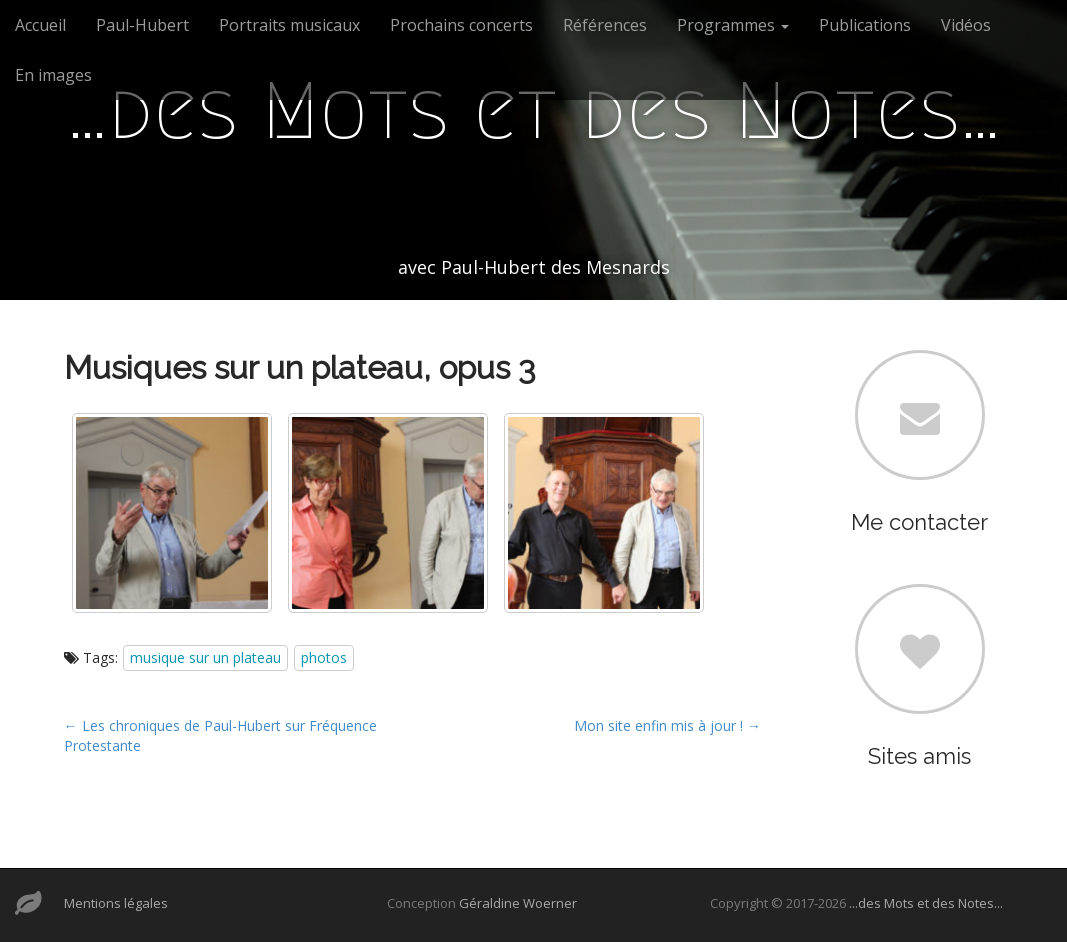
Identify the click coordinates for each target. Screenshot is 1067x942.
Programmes (733, 25)
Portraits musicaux (289, 25)
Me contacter (919, 522)
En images (53, 75)
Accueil (40, 25)
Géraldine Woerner (518, 903)
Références (605, 25)
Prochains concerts (461, 25)
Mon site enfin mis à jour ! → (667, 725)
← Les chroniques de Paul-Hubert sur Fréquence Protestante (220, 735)
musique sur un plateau (205, 657)
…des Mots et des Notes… (534, 111)
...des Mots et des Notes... (926, 903)
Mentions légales (116, 903)
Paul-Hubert (142, 25)
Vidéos (966, 25)
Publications (865, 25)
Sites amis (919, 756)
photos (324, 657)
